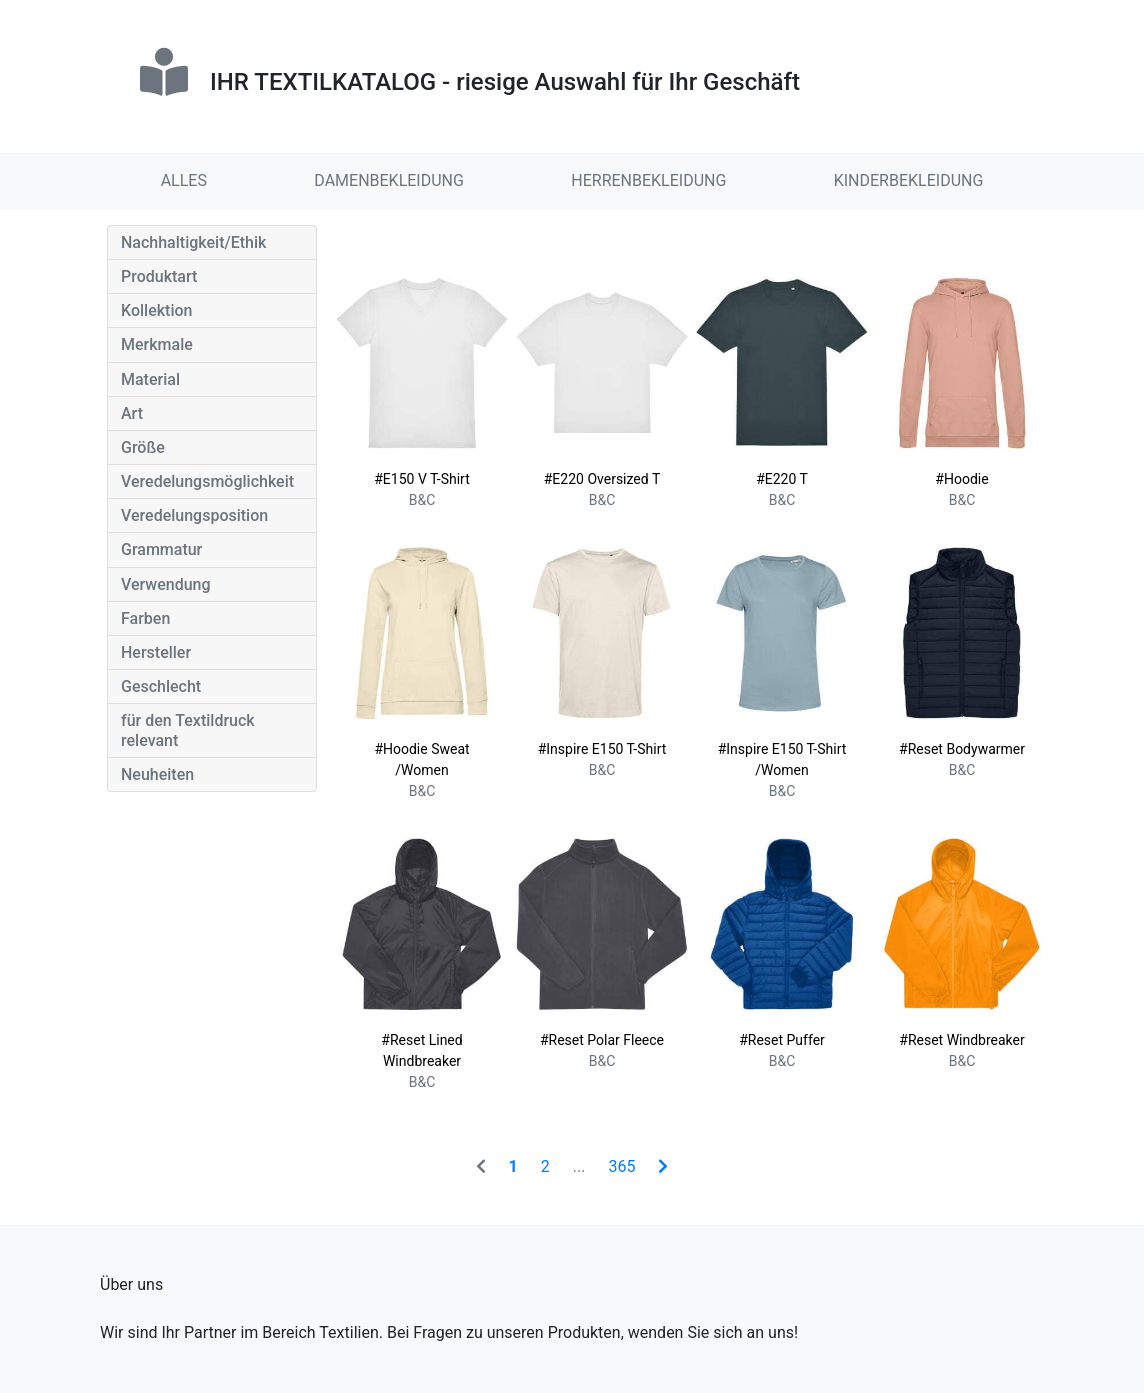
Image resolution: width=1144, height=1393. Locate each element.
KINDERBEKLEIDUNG (909, 180)
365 (621, 1166)
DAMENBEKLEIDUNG (389, 180)
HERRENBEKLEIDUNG (648, 180)
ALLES (184, 180)
